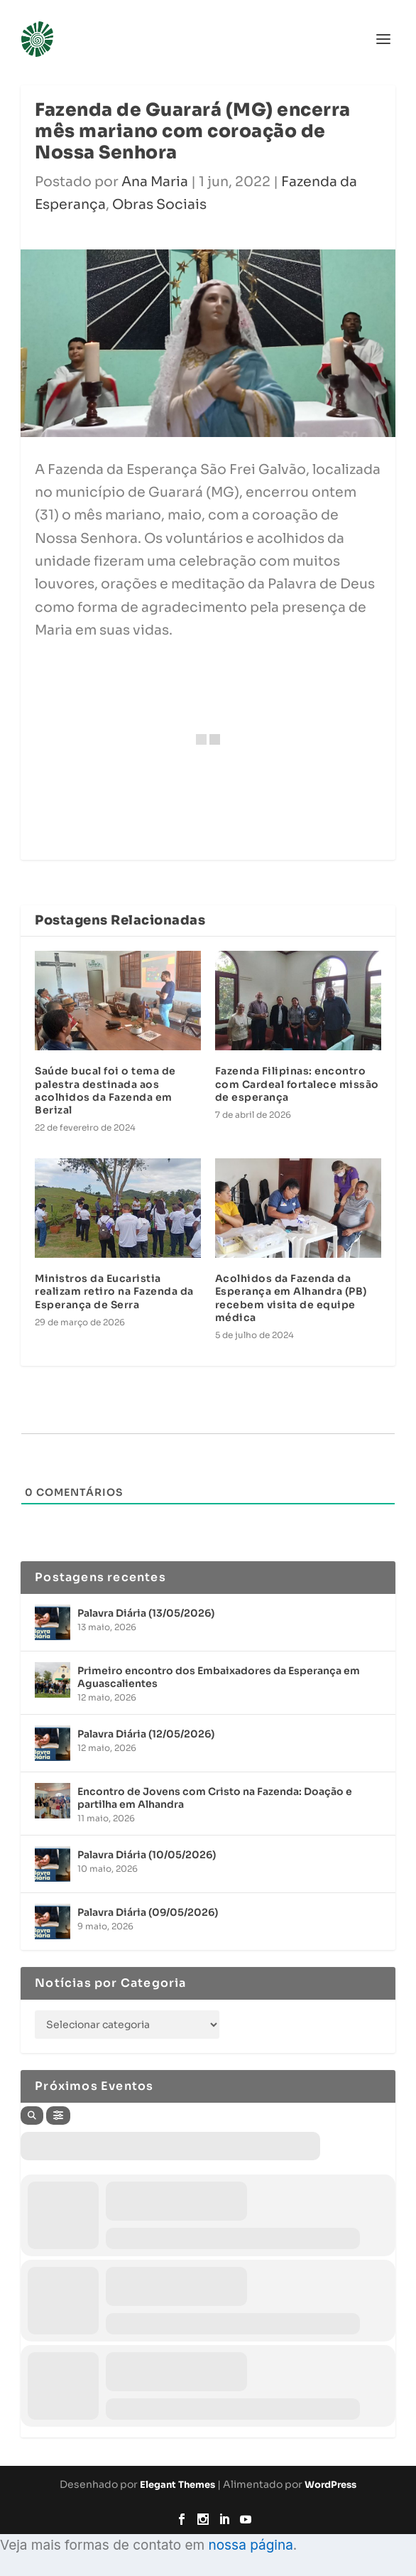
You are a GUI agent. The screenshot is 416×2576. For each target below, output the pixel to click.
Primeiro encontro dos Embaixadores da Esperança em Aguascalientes (218, 1677)
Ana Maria (154, 181)
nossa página (250, 2545)
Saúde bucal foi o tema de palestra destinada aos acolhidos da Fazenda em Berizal (105, 1090)
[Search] (32, 2115)
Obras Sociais (159, 204)
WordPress (330, 2485)
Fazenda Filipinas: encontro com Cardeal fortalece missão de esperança (297, 1084)
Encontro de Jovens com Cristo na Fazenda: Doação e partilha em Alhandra (214, 1798)
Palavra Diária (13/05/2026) (145, 1613)
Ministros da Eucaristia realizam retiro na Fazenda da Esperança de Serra (114, 1291)
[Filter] (58, 2115)
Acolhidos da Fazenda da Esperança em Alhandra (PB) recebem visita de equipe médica (291, 1298)
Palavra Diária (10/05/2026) (146, 1854)
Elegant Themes (177, 2485)
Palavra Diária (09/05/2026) (147, 1912)
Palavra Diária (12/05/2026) (145, 1734)
